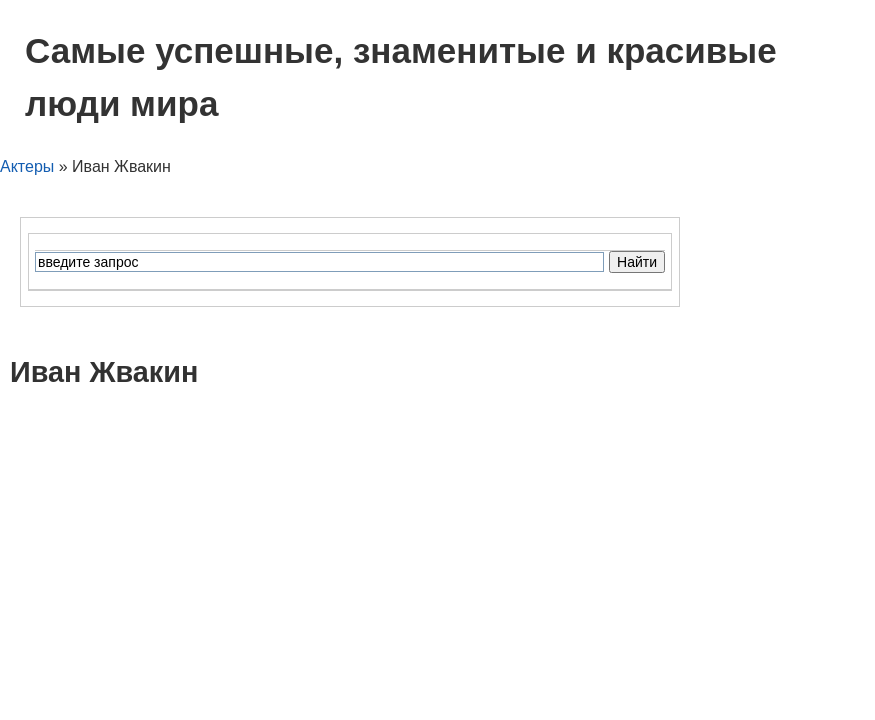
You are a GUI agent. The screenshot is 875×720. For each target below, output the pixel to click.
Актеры (27, 166)
